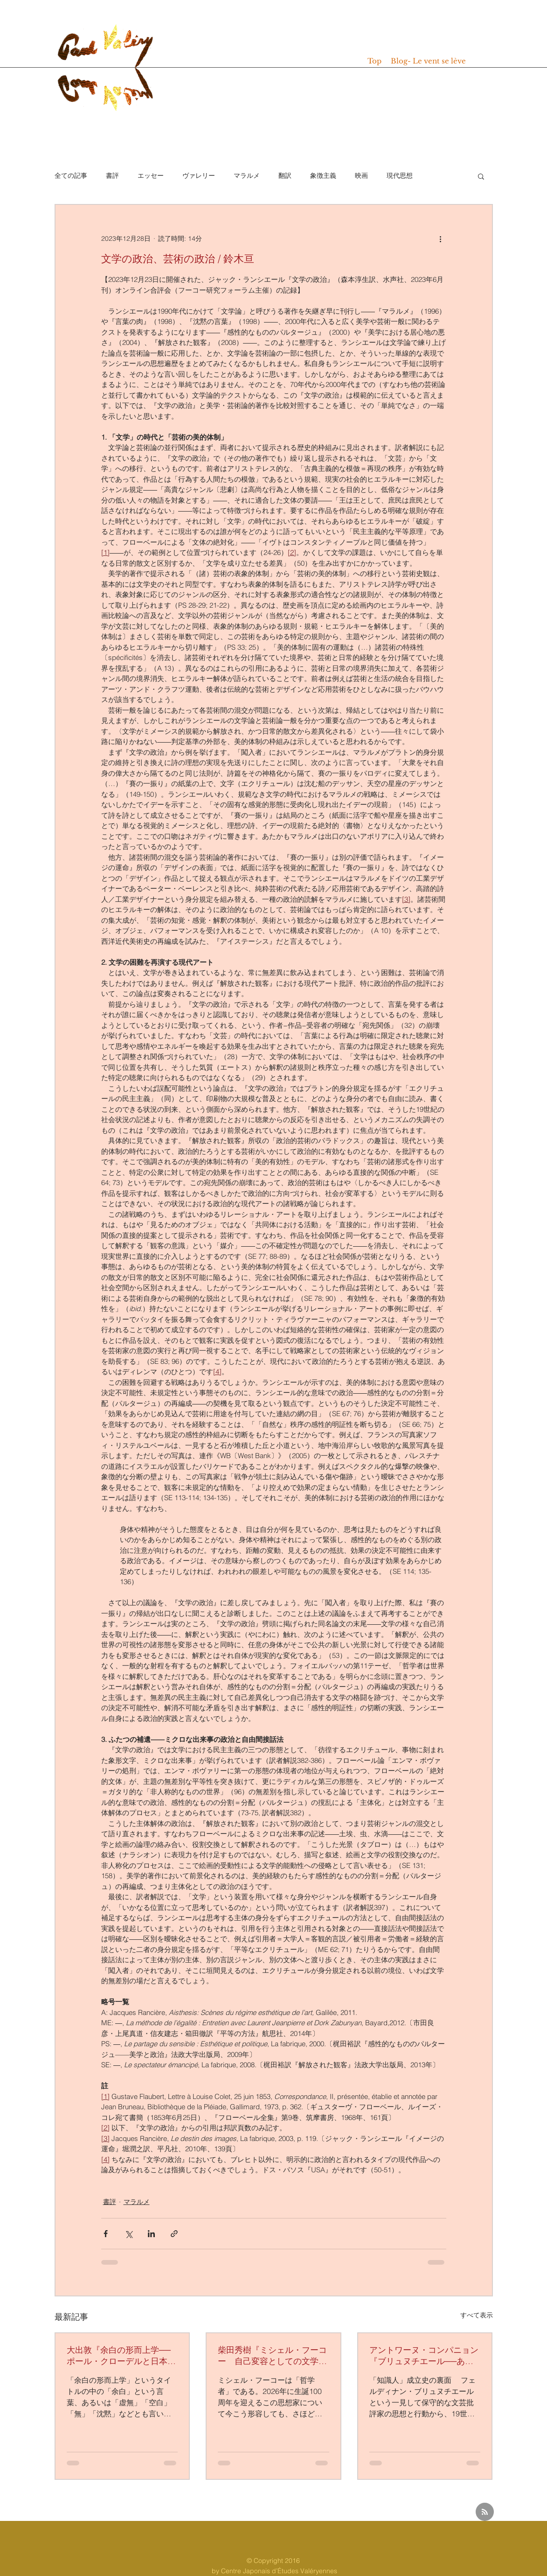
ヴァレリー (198, 175)
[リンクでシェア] (174, 2233)
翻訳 (284, 175)
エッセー (151, 175)
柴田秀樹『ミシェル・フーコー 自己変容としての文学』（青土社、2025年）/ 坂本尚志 (272, 2355)
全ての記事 (71, 175)
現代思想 (400, 175)
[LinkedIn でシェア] (151, 2233)
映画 (361, 175)
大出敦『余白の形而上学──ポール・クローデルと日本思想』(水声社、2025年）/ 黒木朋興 (122, 2355)
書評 (112, 175)
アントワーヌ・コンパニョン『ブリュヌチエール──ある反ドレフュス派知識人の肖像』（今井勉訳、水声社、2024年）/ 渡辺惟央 (423, 2355)
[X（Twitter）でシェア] (128, 2233)
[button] (481, 176)
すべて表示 (476, 2315)
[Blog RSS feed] (485, 2512)
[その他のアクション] (440, 238)
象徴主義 (323, 175)
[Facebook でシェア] (105, 2233)
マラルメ (247, 175)
